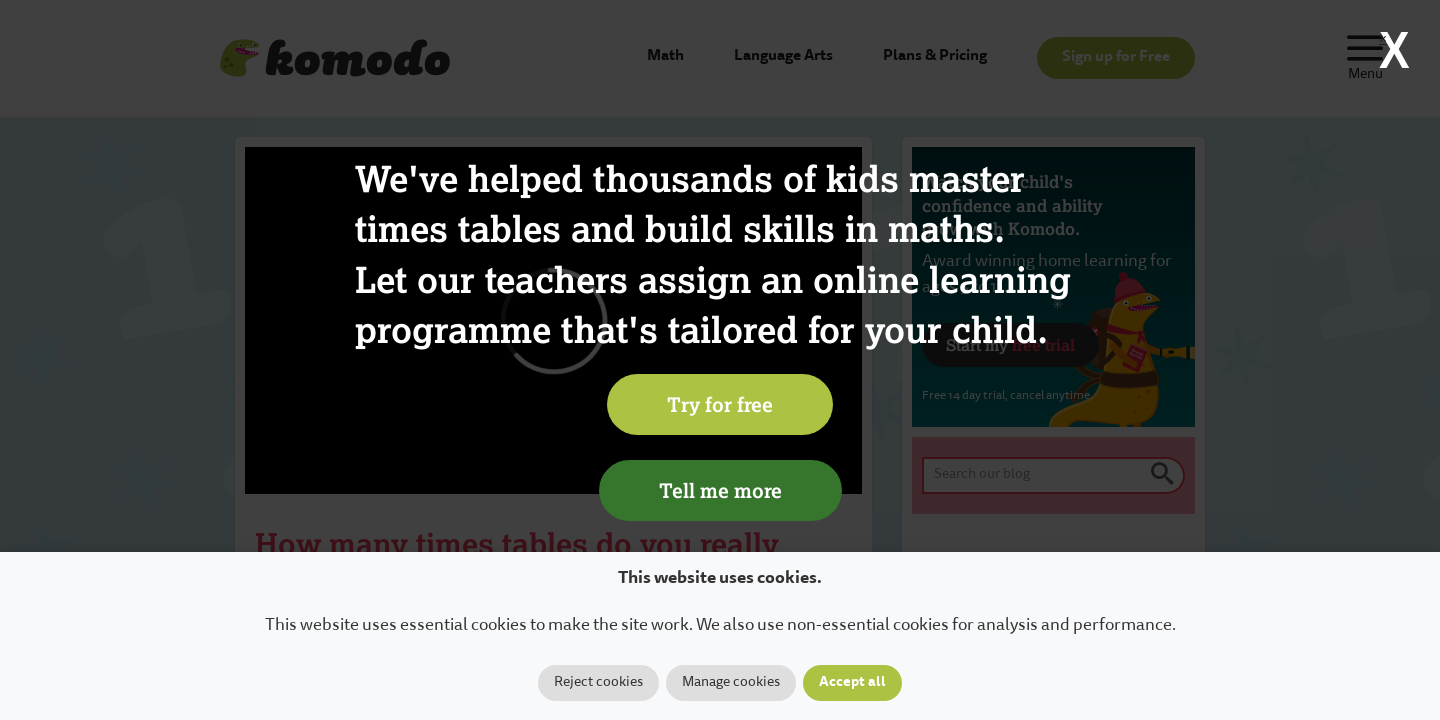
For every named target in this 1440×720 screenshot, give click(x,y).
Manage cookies (731, 683)
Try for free (720, 404)
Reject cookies (598, 683)
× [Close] (1383, 40)
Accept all (852, 683)
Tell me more (720, 490)
